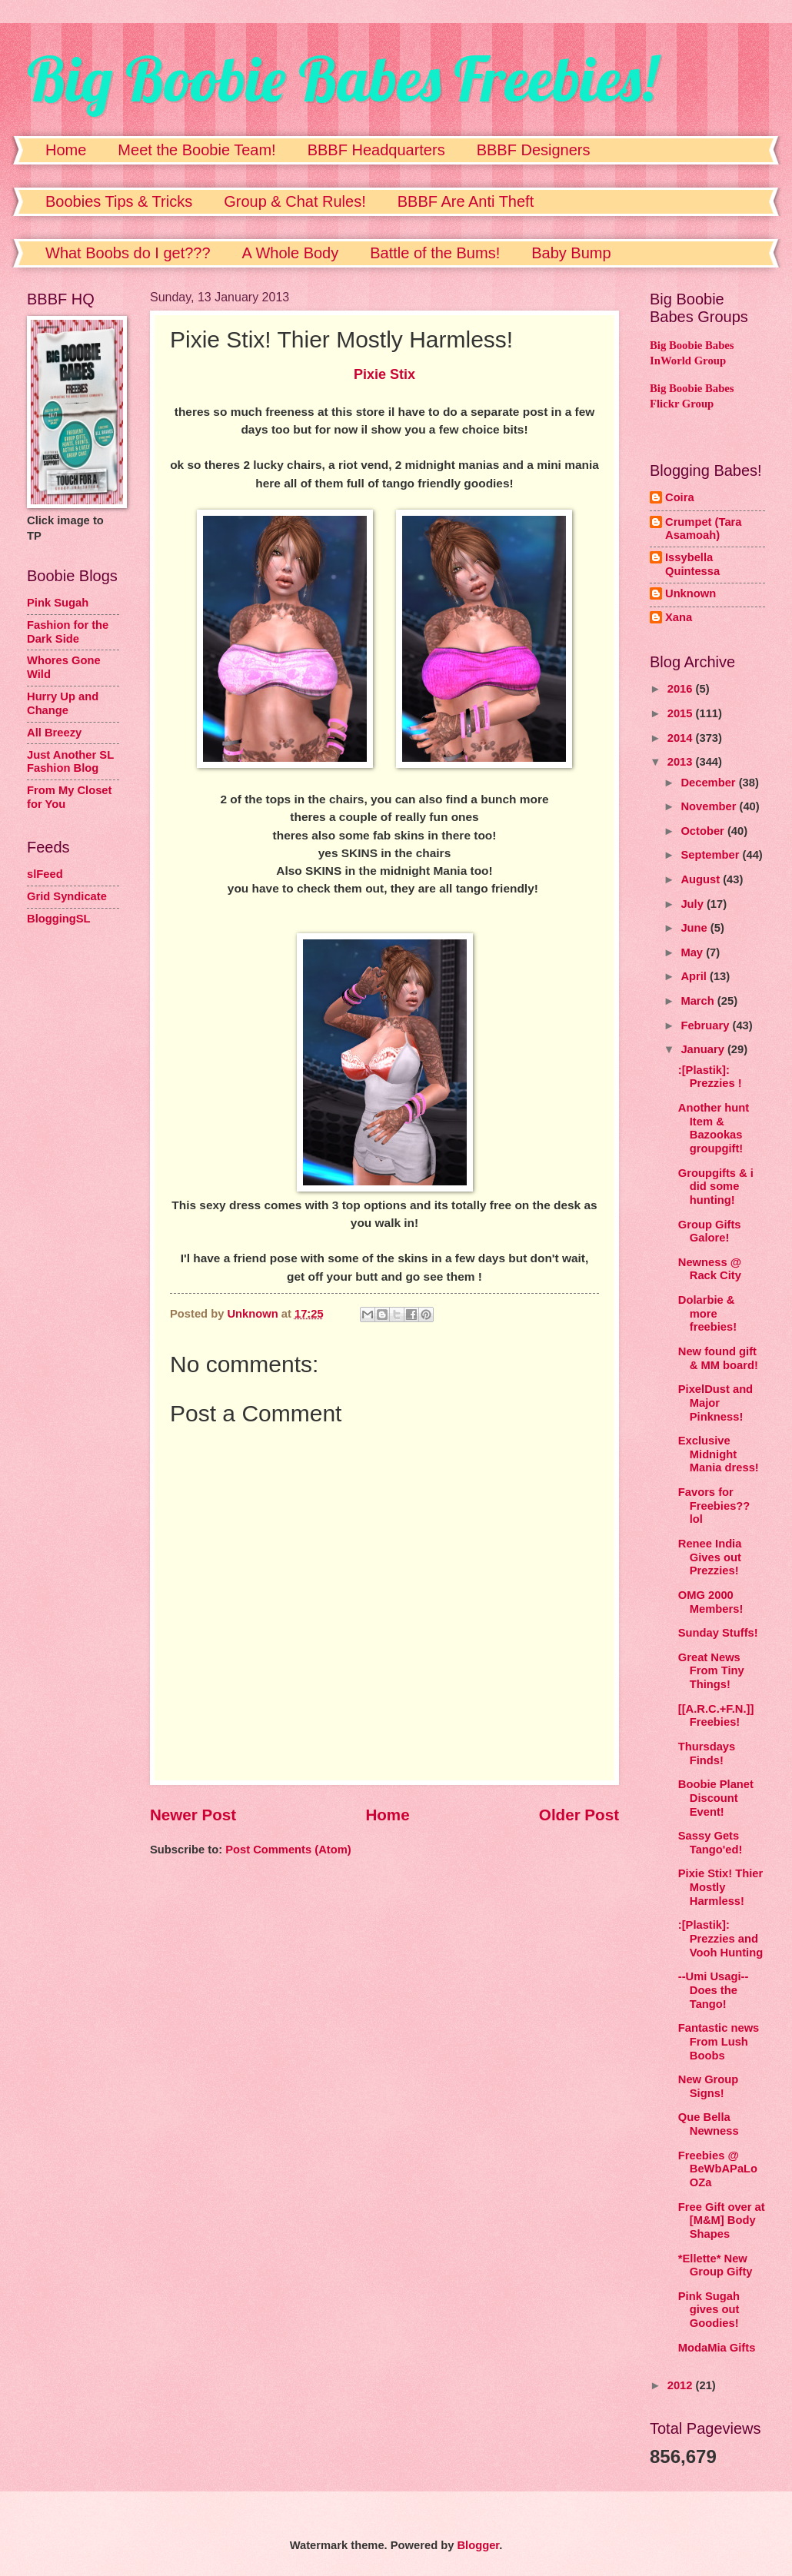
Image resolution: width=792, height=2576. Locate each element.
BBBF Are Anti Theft (466, 201)
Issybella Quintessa (692, 564)
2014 (681, 738)
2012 (681, 2385)
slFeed (45, 874)
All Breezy (54, 732)
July (694, 904)
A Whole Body (290, 252)
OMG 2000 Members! (711, 1602)
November (710, 806)
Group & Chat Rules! (295, 201)
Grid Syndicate (67, 896)
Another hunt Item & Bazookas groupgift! (713, 1128)
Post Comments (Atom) (288, 1849)
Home (65, 149)
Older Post (579, 1814)
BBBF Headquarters (376, 149)
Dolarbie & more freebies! (707, 1313)
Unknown (690, 593)
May (693, 952)
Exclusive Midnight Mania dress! (718, 1454)
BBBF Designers (534, 149)
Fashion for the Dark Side (67, 632)
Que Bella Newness (708, 2124)
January (704, 1049)
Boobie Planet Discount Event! (716, 1797)
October (704, 831)
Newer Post (193, 1814)
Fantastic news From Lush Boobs (719, 2041)
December (709, 782)
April (695, 976)
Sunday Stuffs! (718, 1633)
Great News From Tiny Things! (711, 1670)
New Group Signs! (708, 2086)
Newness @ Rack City (709, 1269)
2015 (681, 713)
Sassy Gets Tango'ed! (710, 1843)
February (706, 1025)
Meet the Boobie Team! (196, 149)
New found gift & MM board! (718, 1358)
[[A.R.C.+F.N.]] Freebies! (716, 1716)
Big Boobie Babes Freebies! (342, 78)
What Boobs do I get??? (128, 252)
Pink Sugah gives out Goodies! (709, 2309)
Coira (679, 497)
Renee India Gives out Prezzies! (710, 1557)
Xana (678, 617)
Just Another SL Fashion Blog (70, 762)
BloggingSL (59, 918)
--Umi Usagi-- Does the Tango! (713, 1989)
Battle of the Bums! (435, 252)
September (711, 855)
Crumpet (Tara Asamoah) (703, 529)
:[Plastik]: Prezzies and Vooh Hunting (720, 1938)
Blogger (478, 2545)
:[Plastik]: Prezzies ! (710, 1077)
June (695, 928)
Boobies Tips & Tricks (118, 201)
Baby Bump (571, 252)
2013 (681, 762)
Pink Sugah (57, 603)
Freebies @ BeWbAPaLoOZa (717, 2169)
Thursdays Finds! (706, 1753)
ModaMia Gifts (717, 2348)
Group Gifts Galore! (709, 1231)
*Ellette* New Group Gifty (715, 2265)
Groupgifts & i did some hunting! (716, 1186)
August (702, 879)
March (699, 1001)
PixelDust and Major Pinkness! (715, 1402)
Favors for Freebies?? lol (714, 1505)
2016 (681, 689)
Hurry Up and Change (62, 703)
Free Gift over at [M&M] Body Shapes (721, 2220)
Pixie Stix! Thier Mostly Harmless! (720, 1886)
